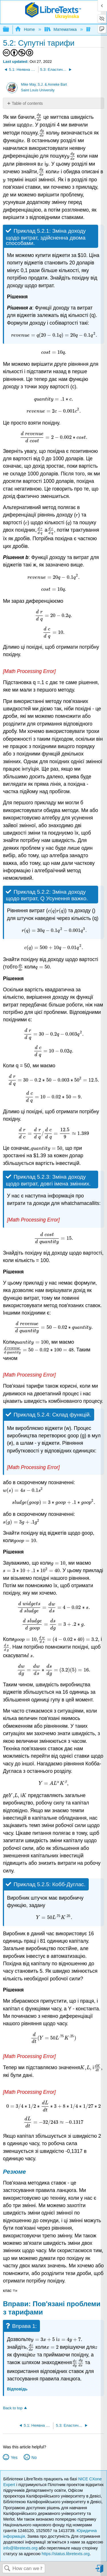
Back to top (12, 2408)
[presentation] (39, 117)
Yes (14, 2457)
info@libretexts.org (20, 2548)
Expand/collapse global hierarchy (9, 29)
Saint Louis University (38, 90)
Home (25, 29)
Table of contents (27, 103)
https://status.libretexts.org (66, 2553)
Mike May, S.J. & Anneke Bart (44, 85)
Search (7, 2568)
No (34, 2457)
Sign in (100, 2571)
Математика (61, 29)
